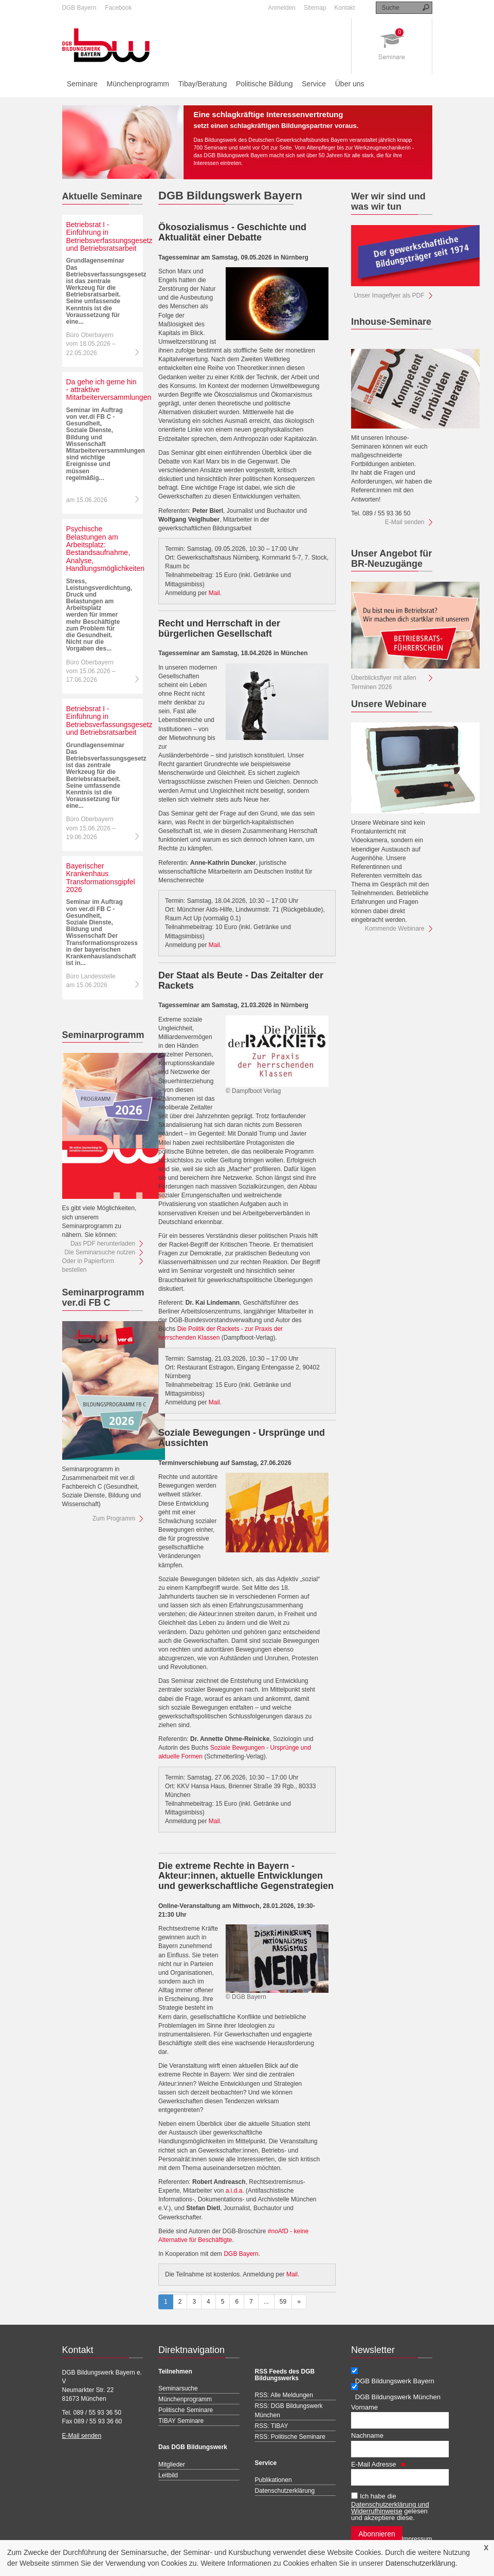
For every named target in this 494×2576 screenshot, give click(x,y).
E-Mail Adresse (378, 2464)
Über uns (349, 84)
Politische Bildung (264, 84)
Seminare (82, 84)
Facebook (118, 7)
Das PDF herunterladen (102, 1243)
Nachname (367, 2435)
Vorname (364, 2407)
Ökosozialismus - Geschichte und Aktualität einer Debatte (232, 232)
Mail (214, 593)
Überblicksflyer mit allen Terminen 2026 (383, 682)
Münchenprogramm (138, 84)
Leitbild (168, 2475)
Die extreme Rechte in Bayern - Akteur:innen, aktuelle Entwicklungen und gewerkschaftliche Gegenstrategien (246, 1876)
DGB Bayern (79, 7)
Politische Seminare (185, 2410)
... (266, 2301)
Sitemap (315, 7)
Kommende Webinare (395, 928)
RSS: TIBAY (271, 2426)
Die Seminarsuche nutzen (100, 1252)
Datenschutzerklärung (420, 2563)
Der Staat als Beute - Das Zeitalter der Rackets (240, 980)
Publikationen (273, 2480)
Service (314, 84)
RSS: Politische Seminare (290, 2436)
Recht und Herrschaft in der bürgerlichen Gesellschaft (219, 628)
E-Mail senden (405, 522)
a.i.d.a (234, 2190)
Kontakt (344, 7)
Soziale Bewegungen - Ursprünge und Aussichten (241, 1438)
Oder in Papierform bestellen (88, 1265)
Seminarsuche (178, 2388)
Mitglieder (171, 2464)
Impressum (416, 2539)
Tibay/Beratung (202, 84)
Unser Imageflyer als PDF (389, 295)
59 (283, 2301)
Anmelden (282, 7)
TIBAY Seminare (181, 2420)
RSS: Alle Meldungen (284, 2395)
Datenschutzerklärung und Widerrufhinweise (390, 2507)
